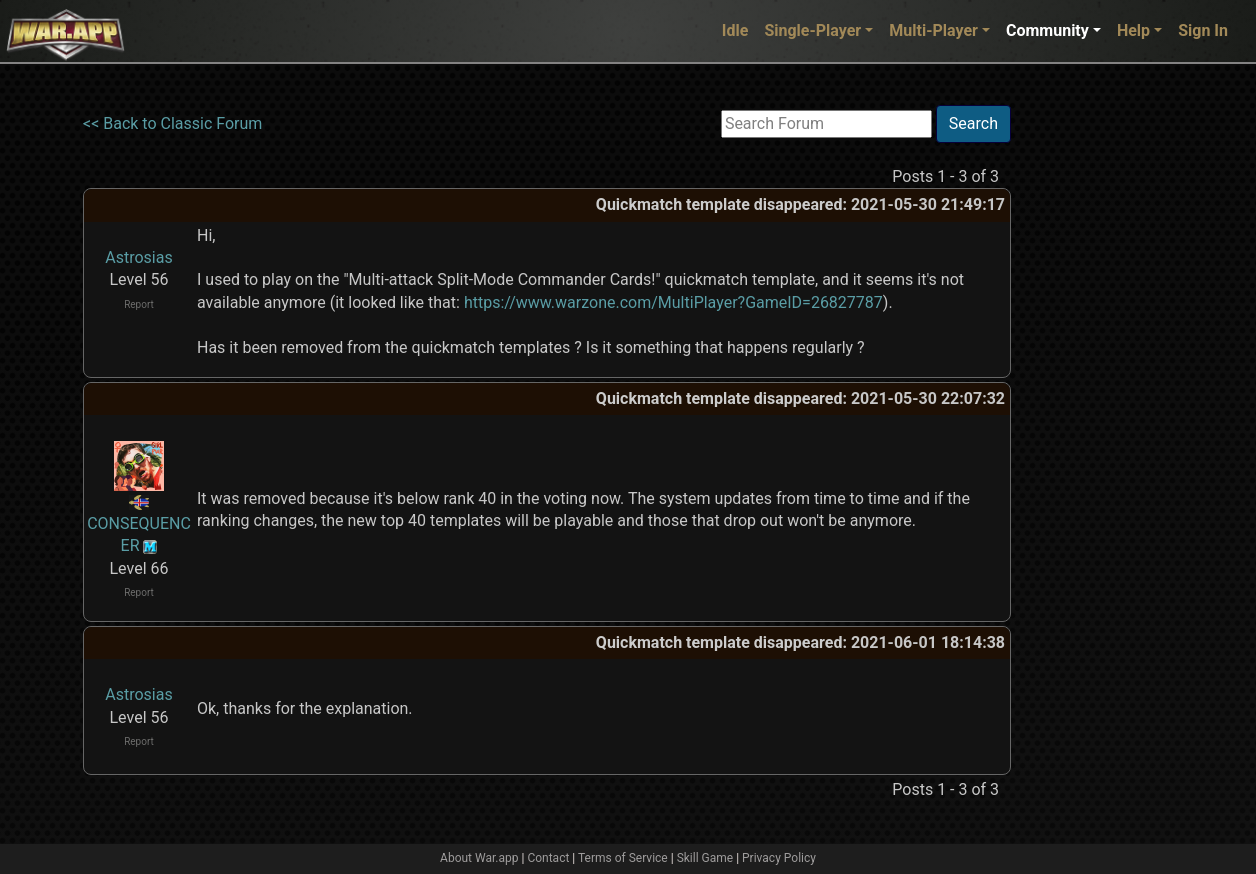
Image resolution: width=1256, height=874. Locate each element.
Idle (735, 30)
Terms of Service (623, 858)
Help (1133, 30)
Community (1047, 30)
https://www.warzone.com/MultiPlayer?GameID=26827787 (673, 302)
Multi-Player (933, 30)
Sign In (1203, 30)
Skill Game (705, 858)
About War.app (479, 858)
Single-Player (812, 30)
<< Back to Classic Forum (172, 123)
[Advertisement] (1093, 405)
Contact (548, 858)
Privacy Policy (779, 858)
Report (139, 304)
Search (973, 123)
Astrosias (138, 257)
